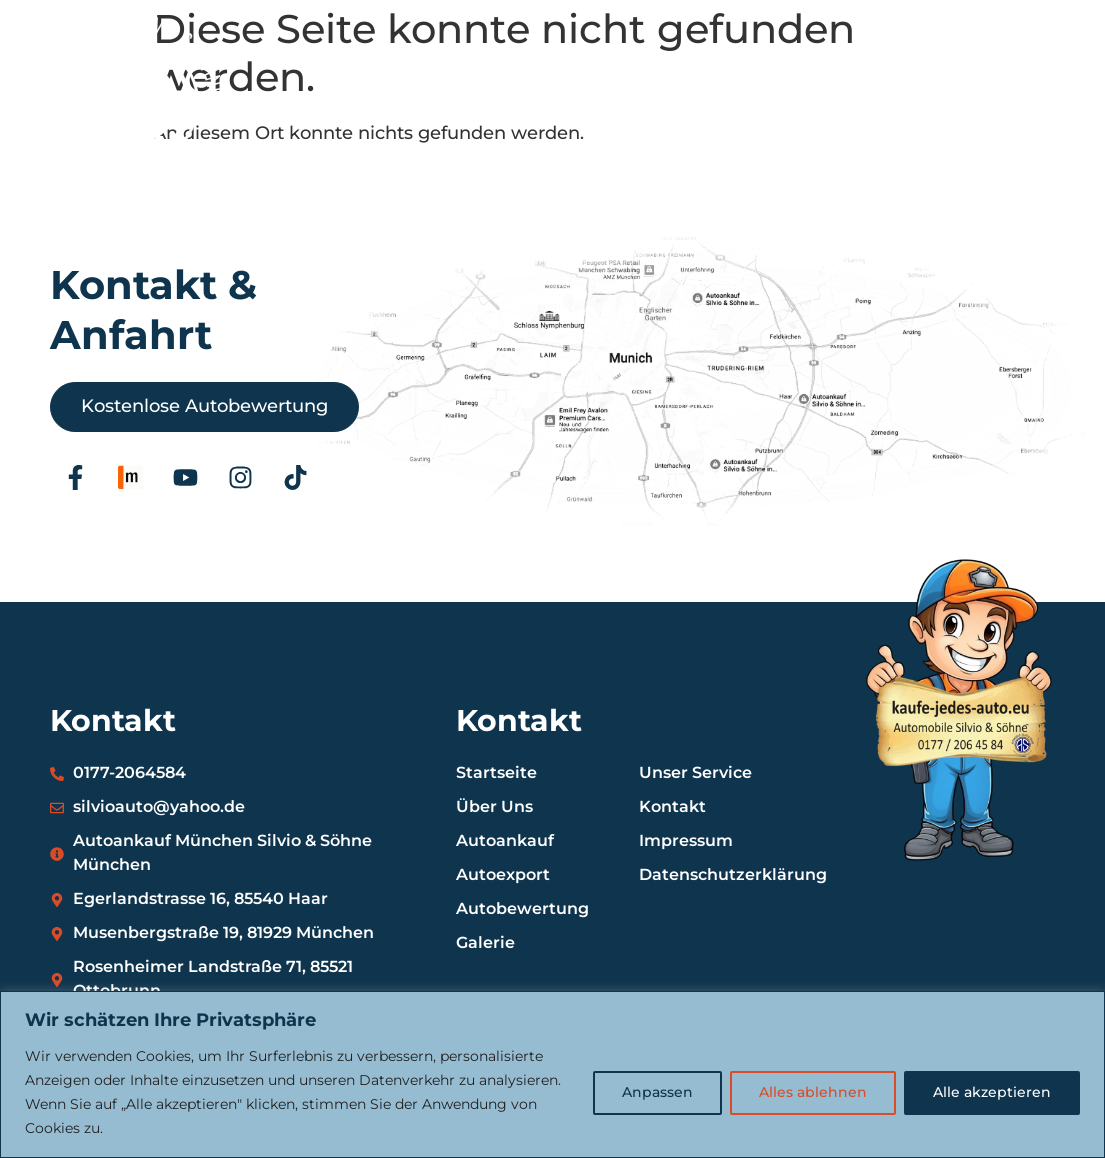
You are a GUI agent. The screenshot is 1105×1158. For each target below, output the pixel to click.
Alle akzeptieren (992, 1093)
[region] (552, 1074)
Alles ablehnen (813, 1093)
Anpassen (657, 1093)
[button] (1028, 121)
